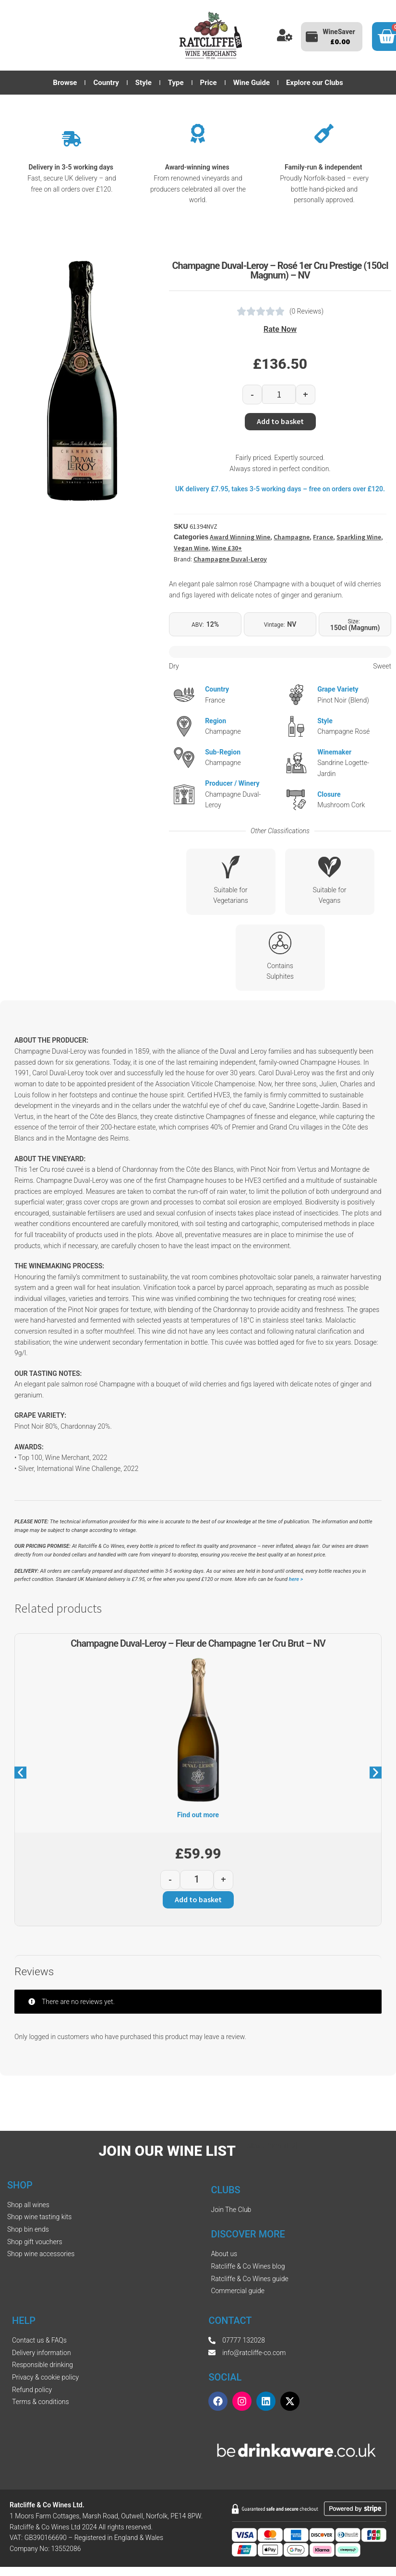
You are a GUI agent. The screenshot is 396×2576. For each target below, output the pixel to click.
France (323, 537)
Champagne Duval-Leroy (230, 559)
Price (208, 82)
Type (176, 82)
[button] (20, 1772)
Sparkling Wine (358, 537)
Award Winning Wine (240, 537)
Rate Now (280, 329)
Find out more (198, 1815)
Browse (65, 82)
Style (143, 82)
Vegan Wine (191, 548)
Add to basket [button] (198, 1899)
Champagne (292, 537)
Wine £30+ (227, 548)
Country (106, 82)
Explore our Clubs (314, 82)
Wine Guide (251, 82)
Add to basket (280, 421)
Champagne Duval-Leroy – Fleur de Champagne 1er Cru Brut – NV (198, 1643)
